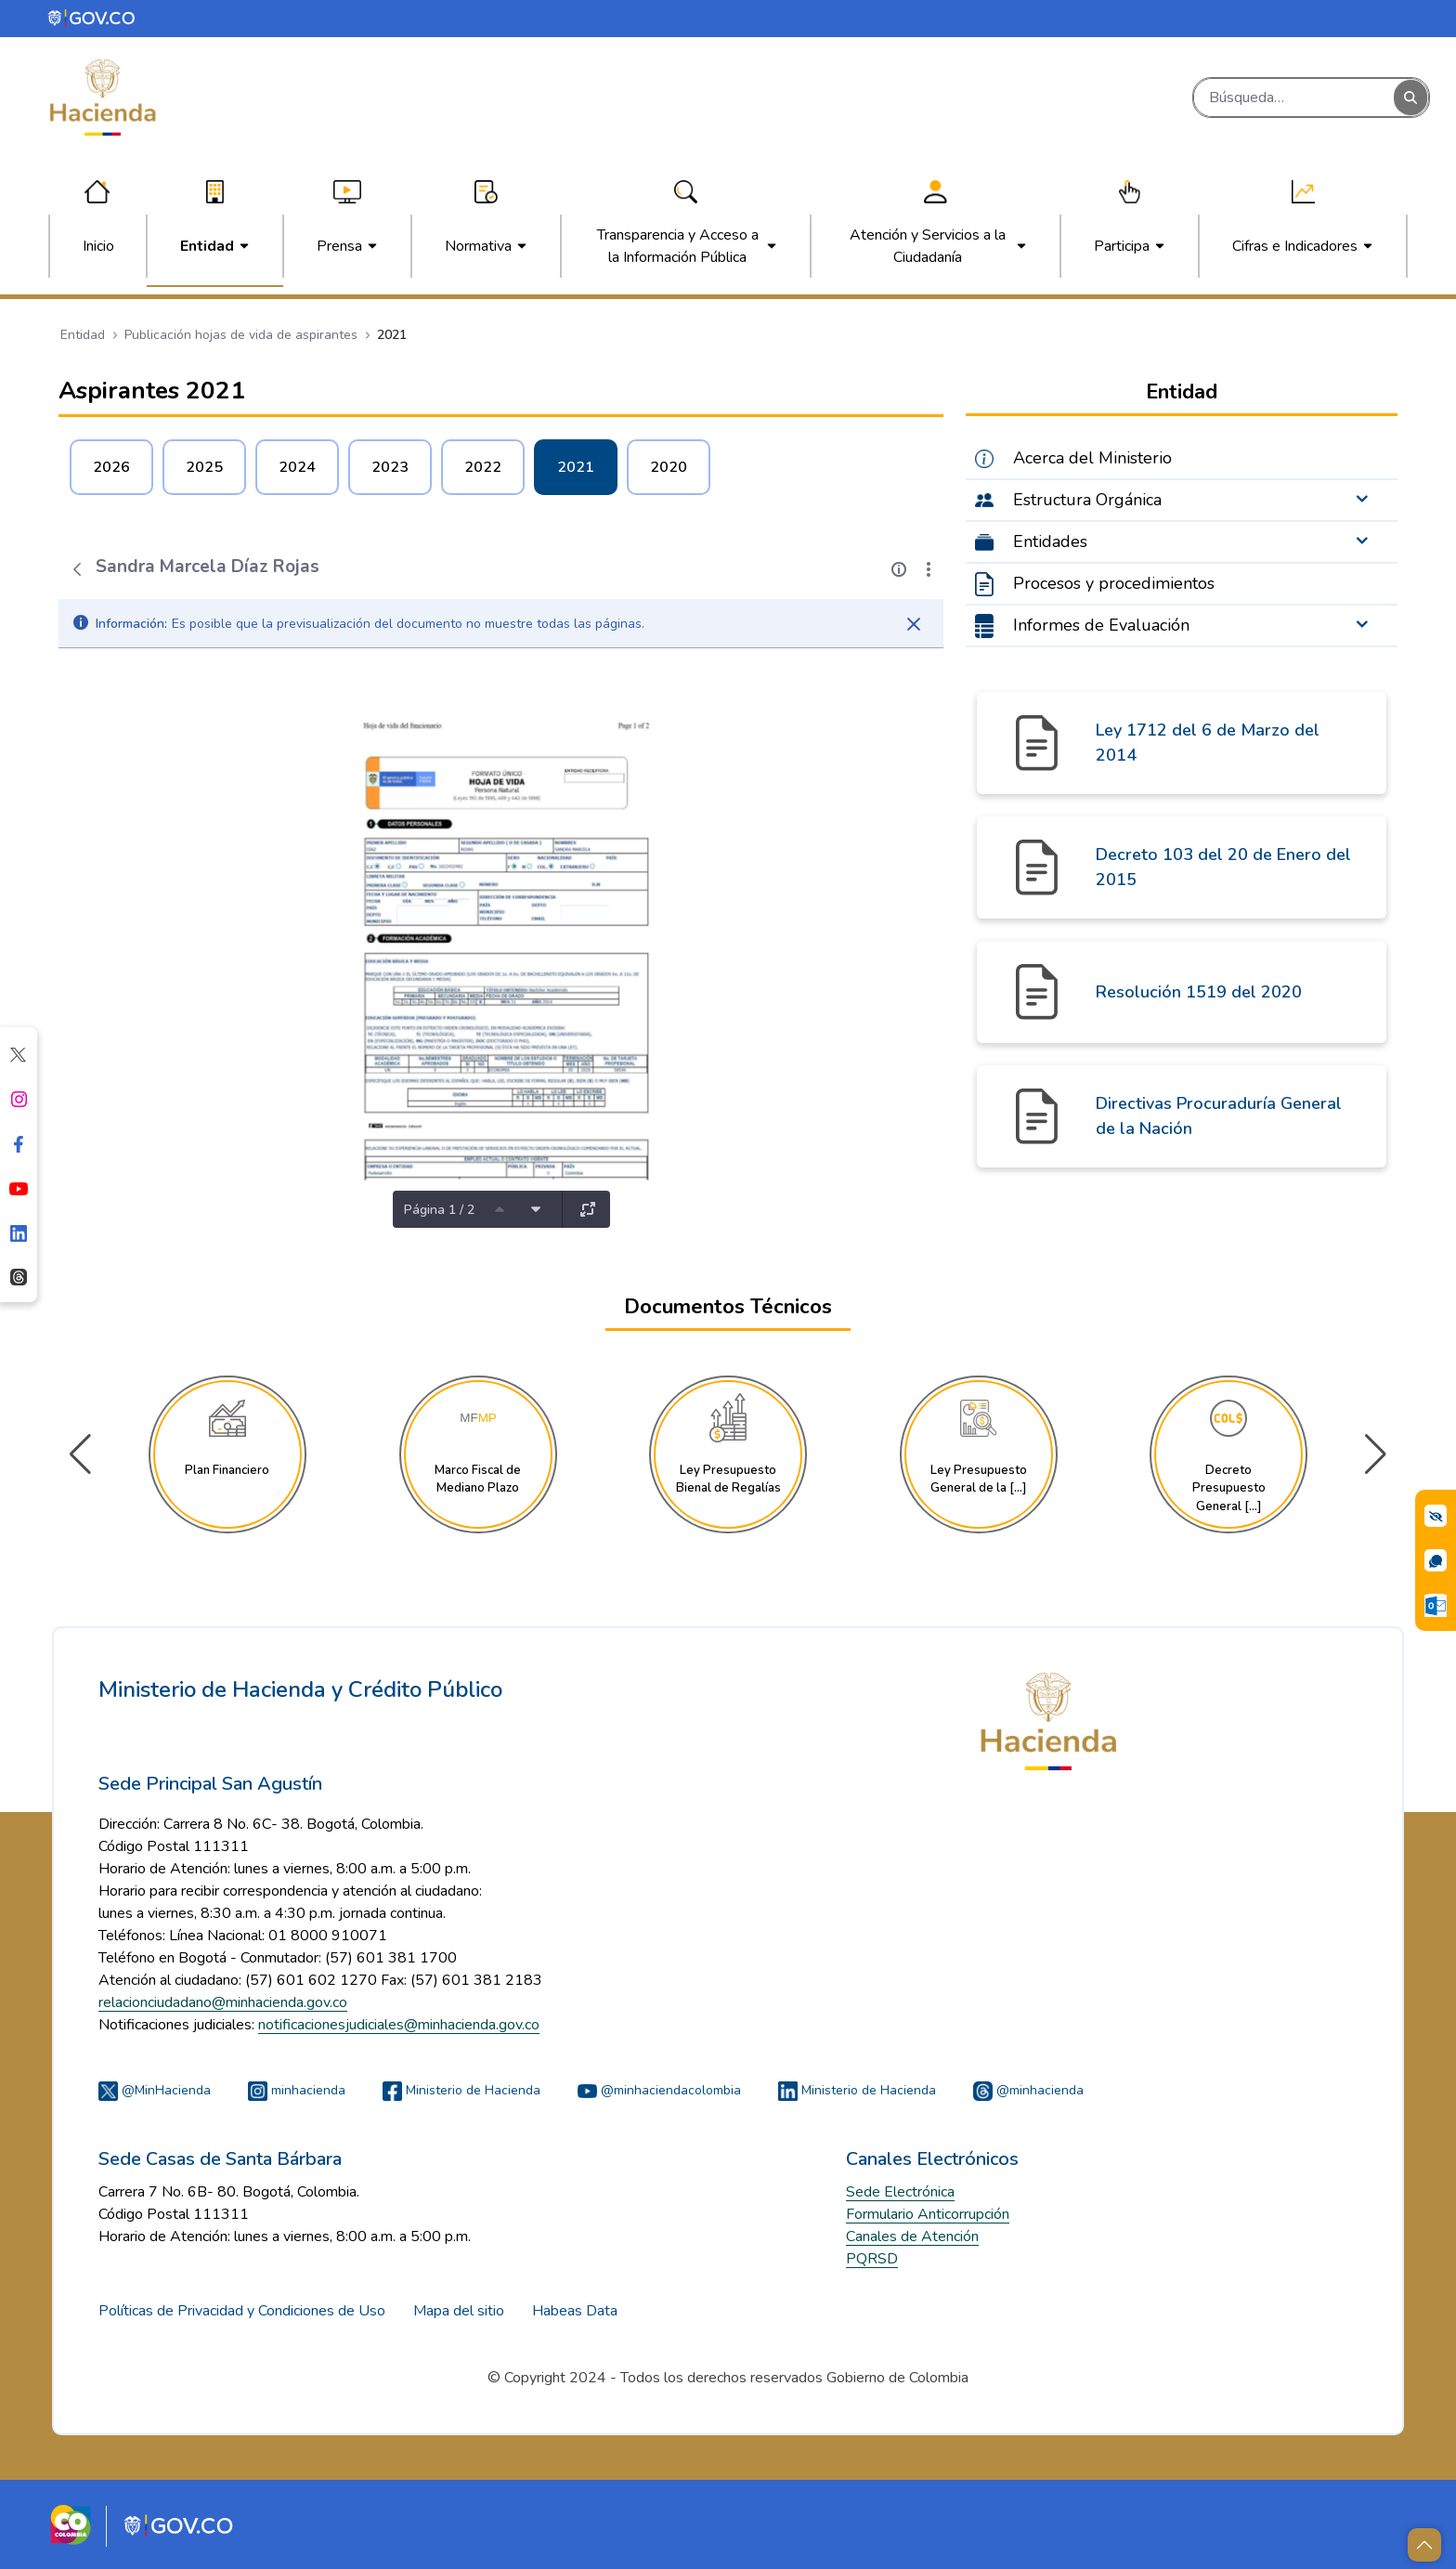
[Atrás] (77, 569)
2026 (111, 467)
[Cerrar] (914, 624)
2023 (390, 467)
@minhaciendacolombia (659, 2090)
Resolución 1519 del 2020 (1199, 992)
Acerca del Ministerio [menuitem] (1092, 458)
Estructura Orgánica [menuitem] (1087, 500)
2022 (482, 467)
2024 (297, 467)
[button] (1375, 1454)
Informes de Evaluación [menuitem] (1101, 625)
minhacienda (296, 2090)
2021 (575, 467)
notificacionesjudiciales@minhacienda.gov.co (399, 2025)
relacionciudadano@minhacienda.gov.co (222, 2002)
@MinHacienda (154, 2090)
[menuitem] (98, 246)
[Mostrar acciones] (928, 569)
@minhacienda (1028, 2090)
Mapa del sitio (458, 2311)
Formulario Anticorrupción (927, 2214)
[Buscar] (1294, 97)
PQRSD (872, 2259)
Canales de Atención (912, 2236)
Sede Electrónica (900, 2192)
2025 (204, 467)
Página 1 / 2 (439, 1210)
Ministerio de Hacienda (461, 2090)
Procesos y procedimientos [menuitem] (1114, 583)
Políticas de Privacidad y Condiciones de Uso (241, 2311)
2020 (668, 467)
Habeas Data (575, 2311)
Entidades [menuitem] (1050, 541)
